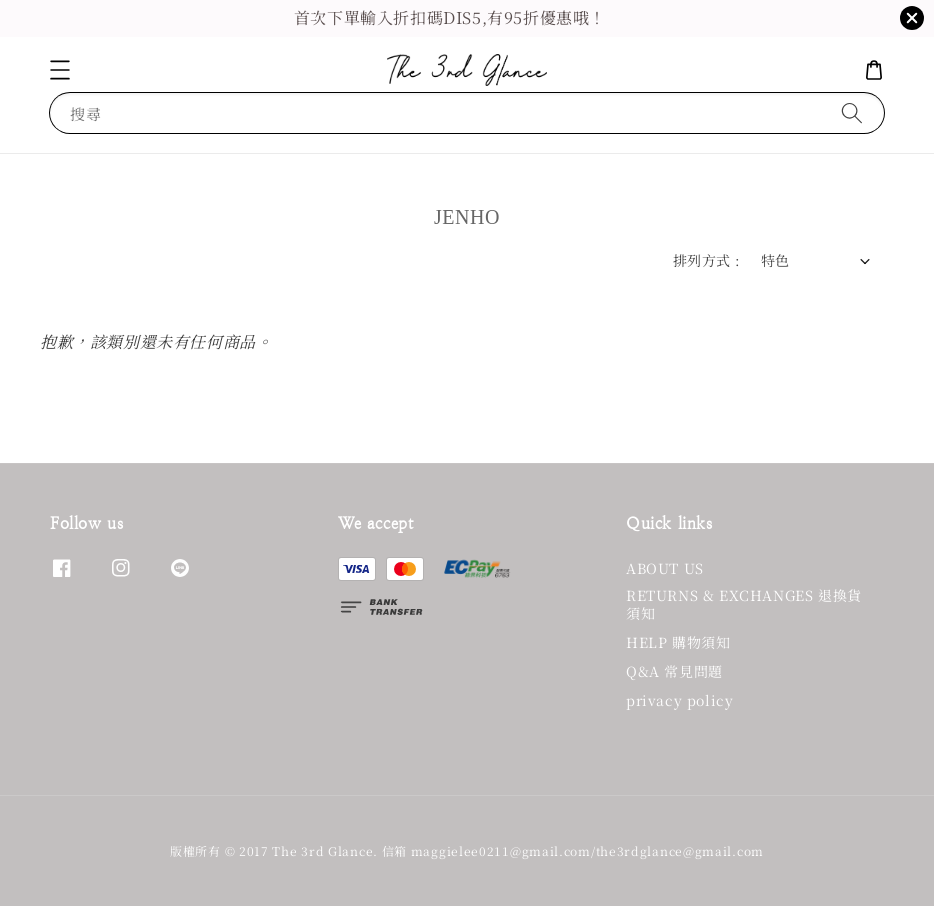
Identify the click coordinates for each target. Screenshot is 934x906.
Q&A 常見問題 (674, 671)
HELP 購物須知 (678, 642)
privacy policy (679, 700)
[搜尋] (852, 112)
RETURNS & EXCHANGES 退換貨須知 (744, 604)
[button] (60, 70)
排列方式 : (706, 260)
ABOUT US (665, 568)
